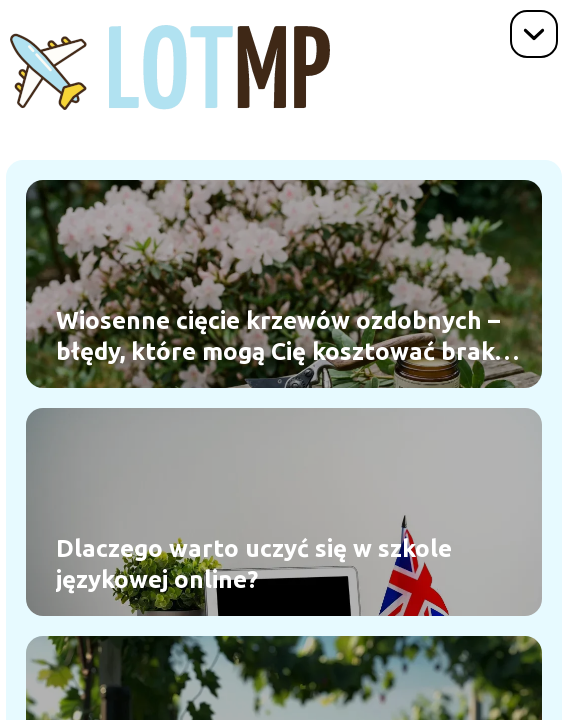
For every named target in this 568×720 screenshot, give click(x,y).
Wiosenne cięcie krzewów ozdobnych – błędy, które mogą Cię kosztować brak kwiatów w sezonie (278, 337)
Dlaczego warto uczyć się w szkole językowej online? (254, 564)
